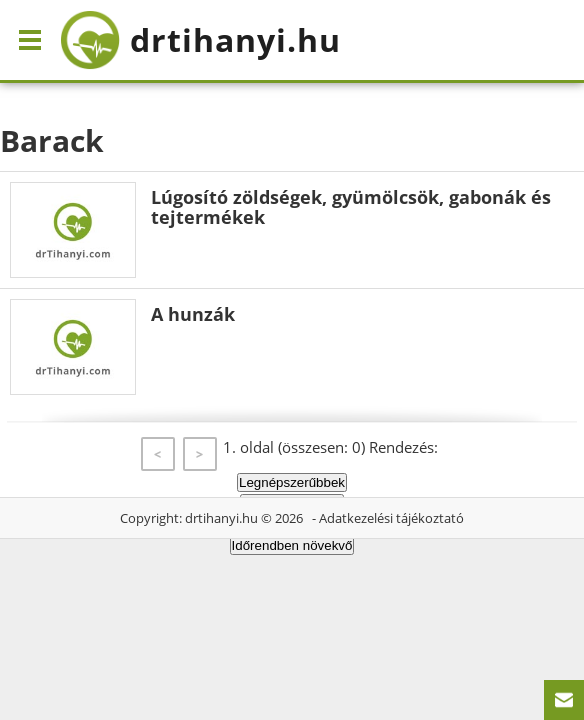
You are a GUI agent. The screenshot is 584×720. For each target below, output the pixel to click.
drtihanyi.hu (221, 518)
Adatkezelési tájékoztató (391, 518)
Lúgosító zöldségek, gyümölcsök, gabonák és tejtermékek (351, 207)
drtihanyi (200, 40)
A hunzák (193, 314)
